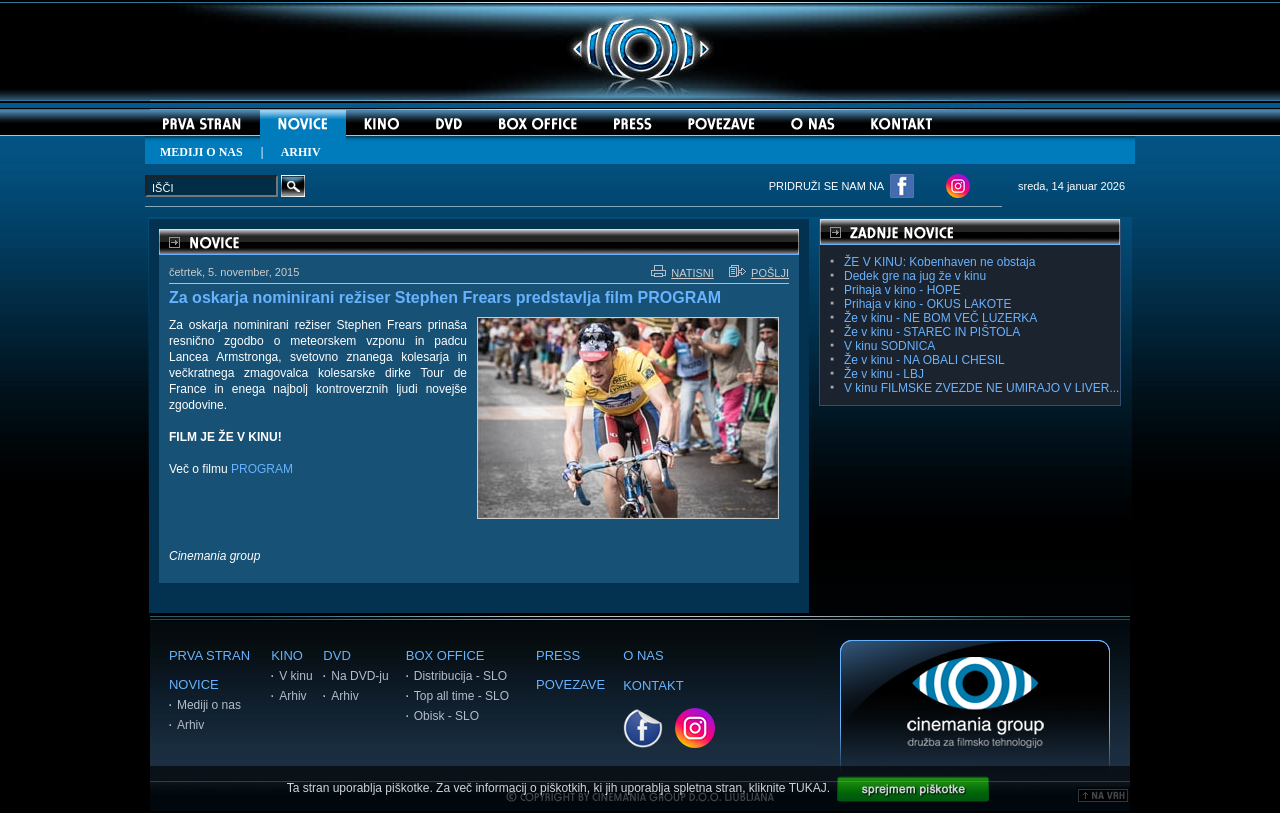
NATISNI (682, 273)
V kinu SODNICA (889, 346)
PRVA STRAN (209, 655)
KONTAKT (653, 685)
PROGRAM (262, 469)
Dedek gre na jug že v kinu (915, 276)
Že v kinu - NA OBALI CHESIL (924, 360)
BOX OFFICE (445, 655)
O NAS (643, 655)
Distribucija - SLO (460, 676)
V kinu (295, 676)
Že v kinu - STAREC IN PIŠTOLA (932, 332)
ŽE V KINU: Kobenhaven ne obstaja (939, 262)
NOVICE (194, 684)
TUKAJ (808, 788)
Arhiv (190, 725)
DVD (336, 655)
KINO (287, 655)
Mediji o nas (209, 705)
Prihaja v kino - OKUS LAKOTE (927, 304)
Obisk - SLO (446, 716)
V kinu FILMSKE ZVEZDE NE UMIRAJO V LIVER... (981, 388)
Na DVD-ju (359, 676)
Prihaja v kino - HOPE (902, 290)
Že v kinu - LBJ (884, 374)
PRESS (558, 655)
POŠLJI (759, 273)
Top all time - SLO (461, 696)
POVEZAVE (570, 684)
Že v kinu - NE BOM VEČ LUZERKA (940, 318)
